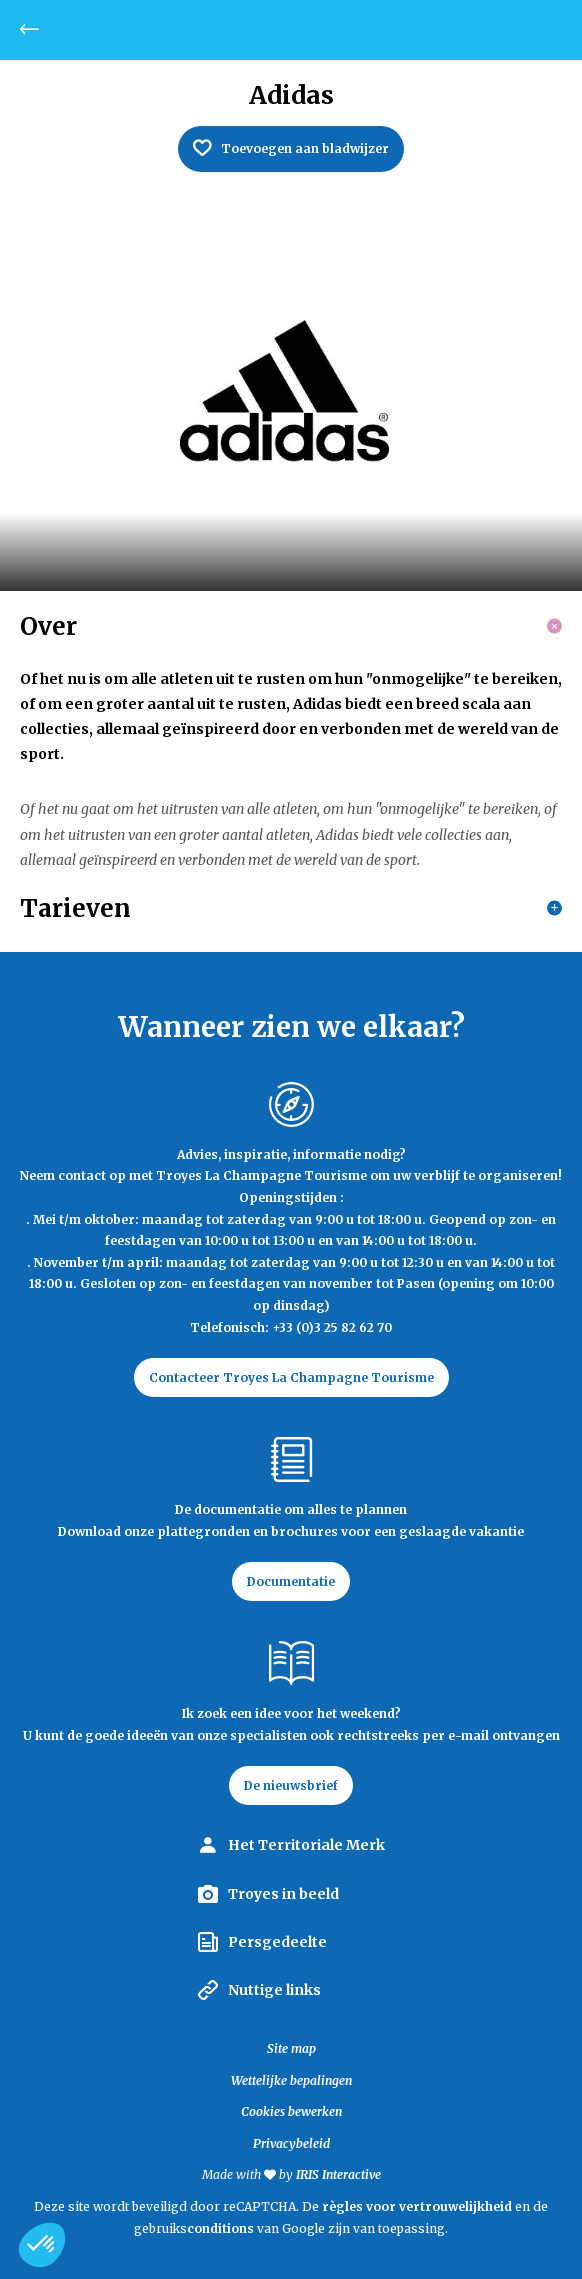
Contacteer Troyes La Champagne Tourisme (291, 1377)
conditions (222, 2228)
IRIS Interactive (338, 2174)
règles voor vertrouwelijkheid (417, 2206)
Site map (291, 2048)
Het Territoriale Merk (306, 1845)
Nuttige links (274, 1990)
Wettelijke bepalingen (291, 2080)
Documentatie (291, 1581)
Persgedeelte (277, 1942)
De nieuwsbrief (291, 1785)
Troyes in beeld (283, 1894)
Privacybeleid (291, 2143)
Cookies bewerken (291, 2111)
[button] (42, 2245)
